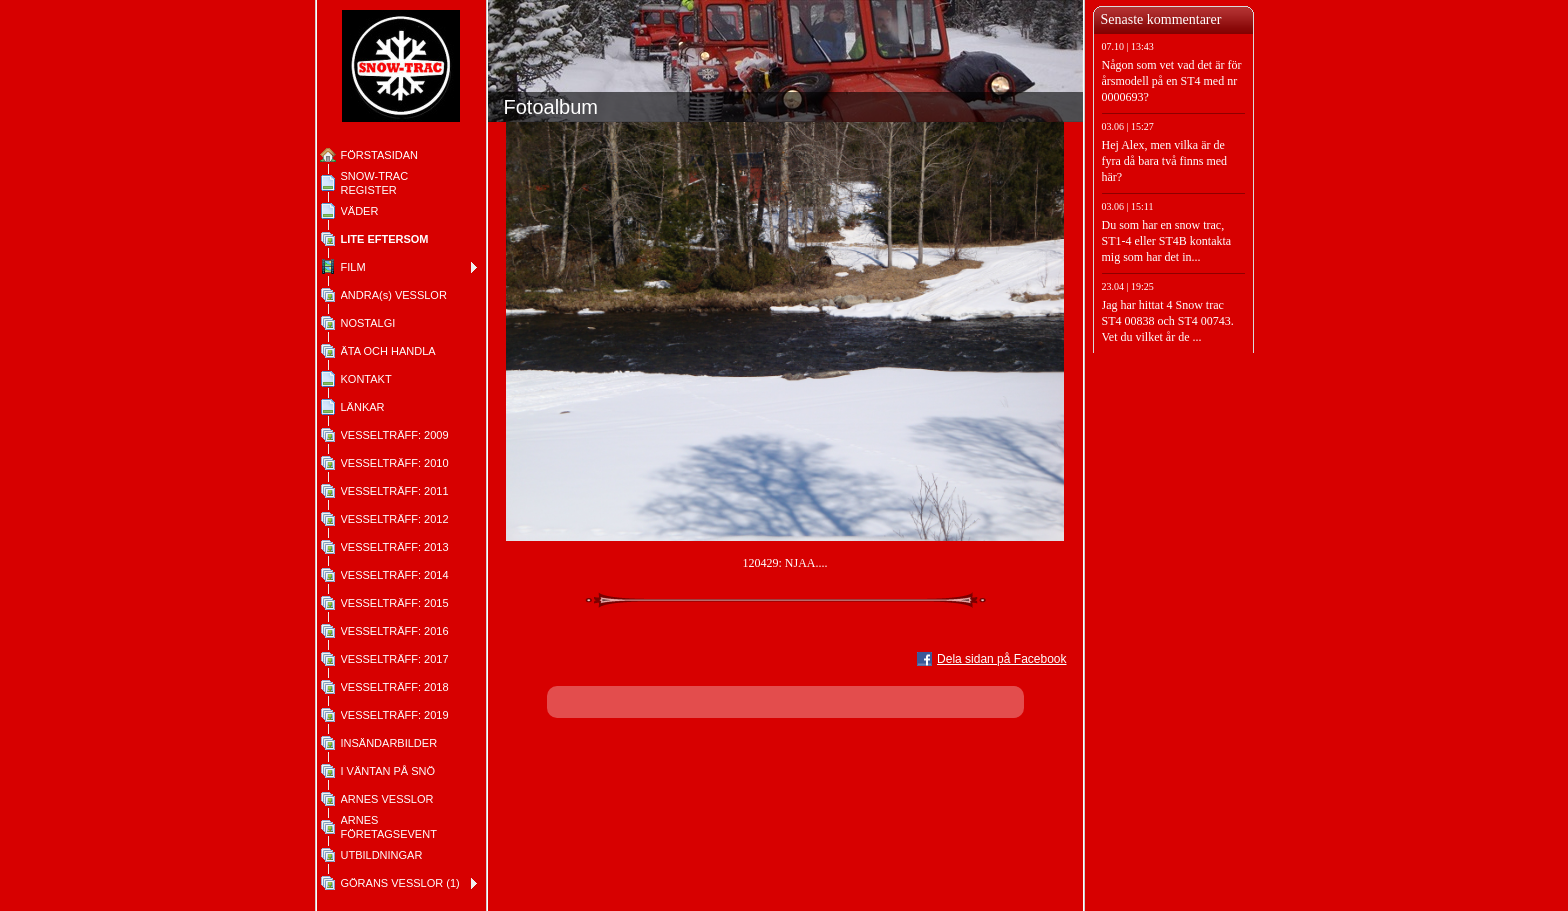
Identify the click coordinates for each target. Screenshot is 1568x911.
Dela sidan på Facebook (1001, 659)
